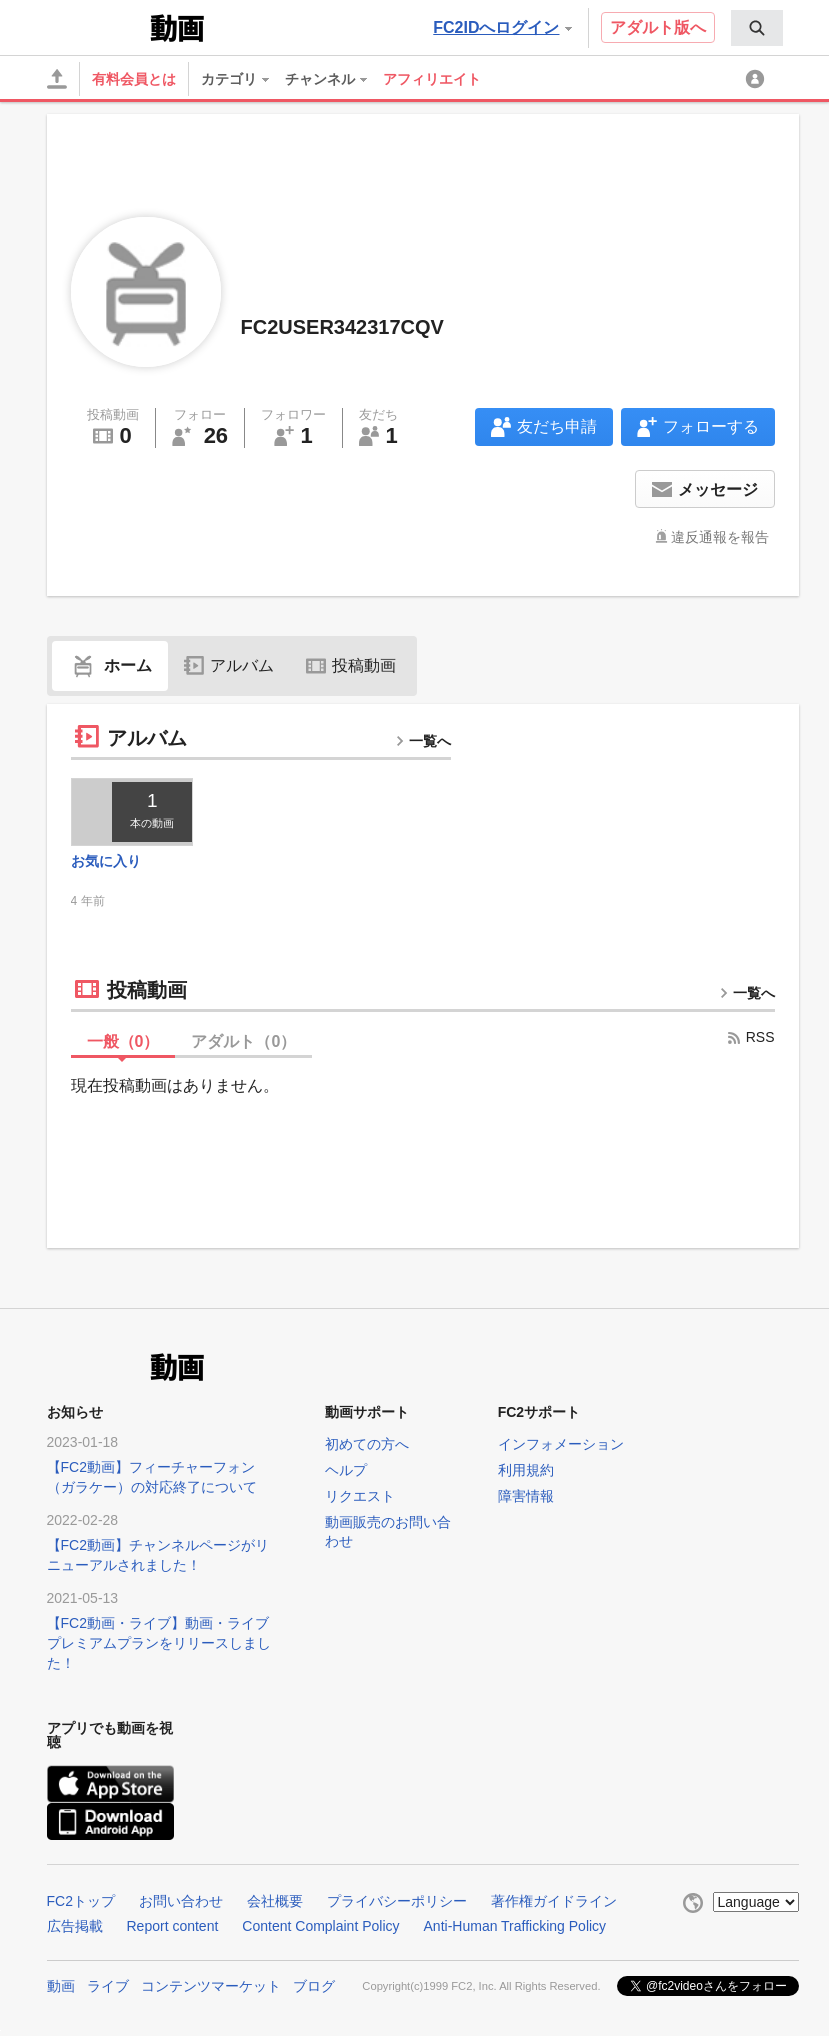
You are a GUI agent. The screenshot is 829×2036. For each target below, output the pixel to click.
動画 (61, 1986)
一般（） (123, 1041)
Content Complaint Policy (320, 1926)
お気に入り (106, 861)
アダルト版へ (658, 27)
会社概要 (275, 1901)
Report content (173, 1926)
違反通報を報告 (720, 537)
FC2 (96, 26)
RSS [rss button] (750, 1037)
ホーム (110, 665)
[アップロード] (57, 79)
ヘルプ (346, 1470)
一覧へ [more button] (423, 741)
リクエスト (360, 1496)
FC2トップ (81, 1901)
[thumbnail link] (132, 812)
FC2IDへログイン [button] (502, 27)
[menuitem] (757, 28)
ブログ (314, 1986)
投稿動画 (351, 665)
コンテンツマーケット (211, 1986)
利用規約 (526, 1470)
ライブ (108, 1986)
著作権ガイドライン (554, 1901)
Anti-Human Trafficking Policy (515, 1926)
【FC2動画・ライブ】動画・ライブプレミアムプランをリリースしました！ (159, 1643)
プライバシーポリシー (397, 1901)
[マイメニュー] (758, 79)
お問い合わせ (181, 1901)
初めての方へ (367, 1444)
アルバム (229, 665)
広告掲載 (75, 1926)
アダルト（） (243, 1041)
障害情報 (526, 1496)
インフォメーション (561, 1444)
